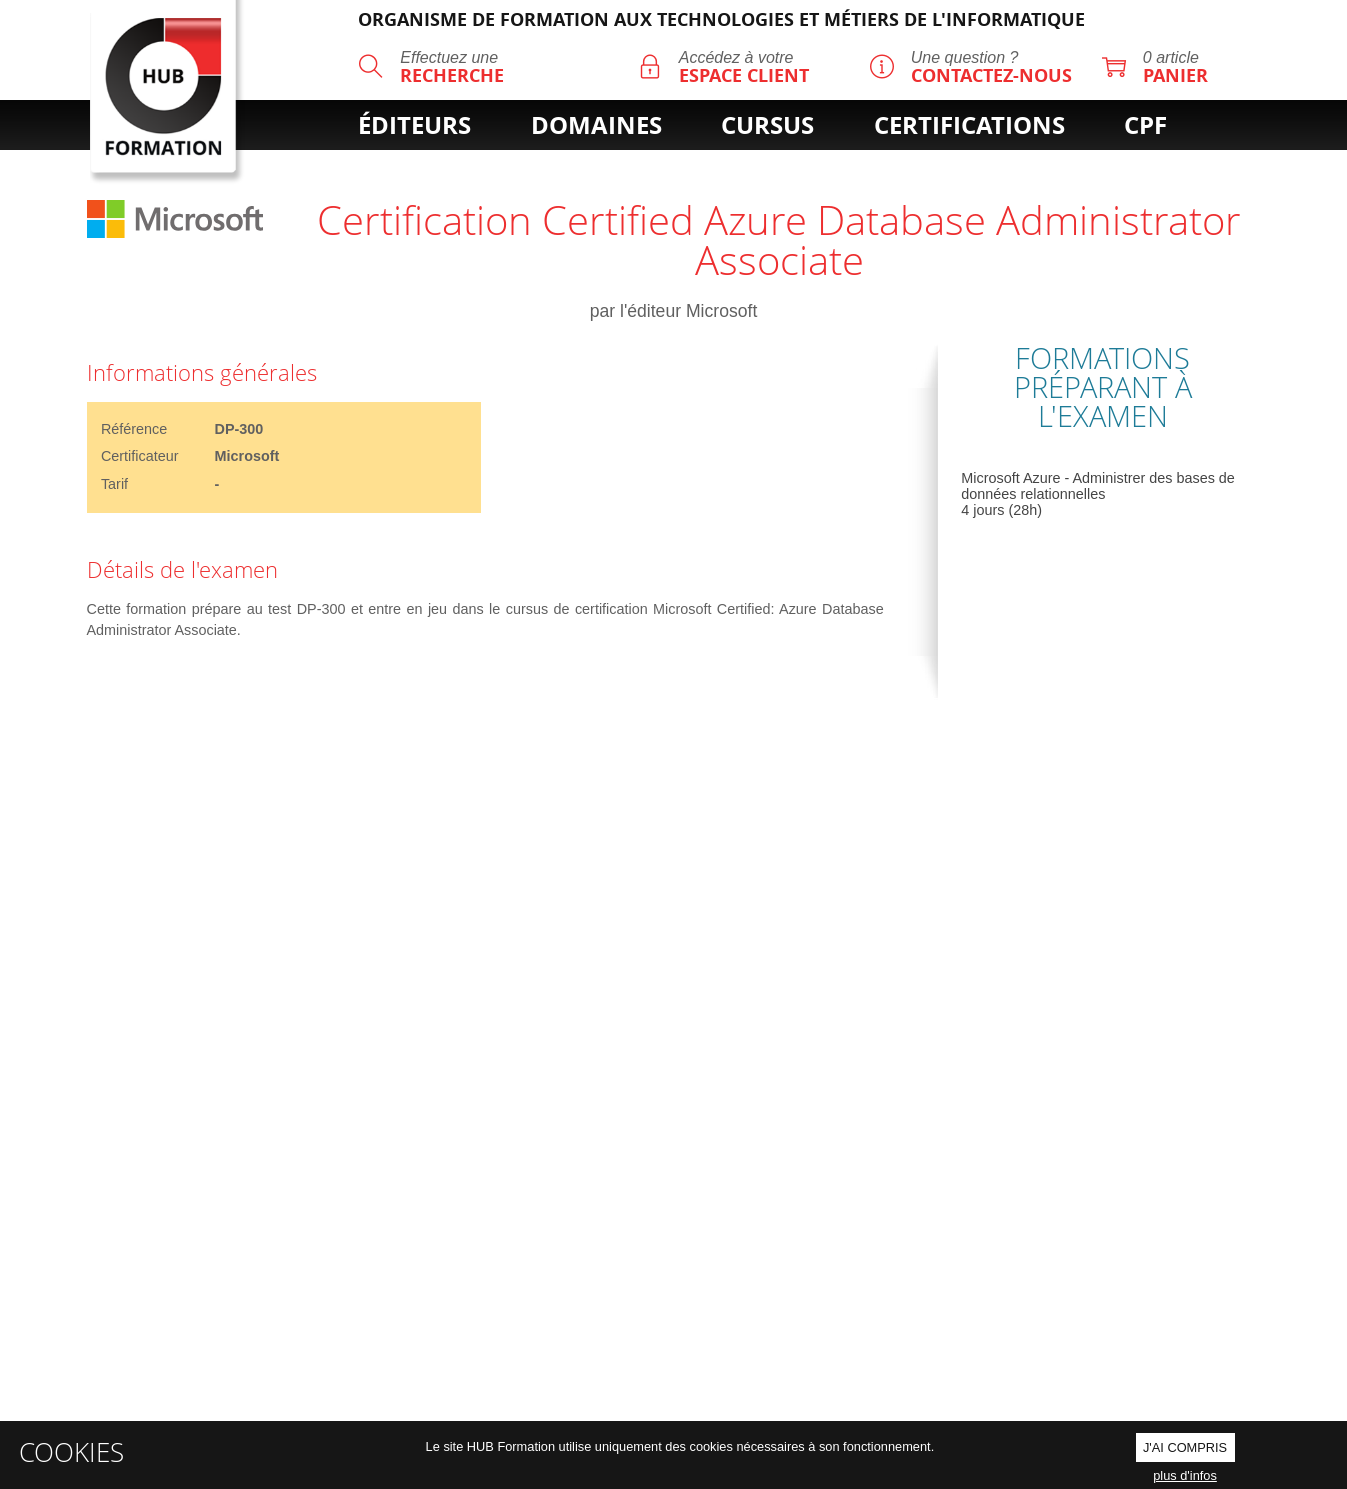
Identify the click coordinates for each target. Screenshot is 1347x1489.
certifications (969, 125)
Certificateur (140, 456)
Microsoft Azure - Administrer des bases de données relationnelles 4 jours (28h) (1098, 494)
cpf (1145, 125)
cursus (767, 125)
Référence (134, 429)
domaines (596, 125)
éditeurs (414, 125)
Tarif (114, 484)
